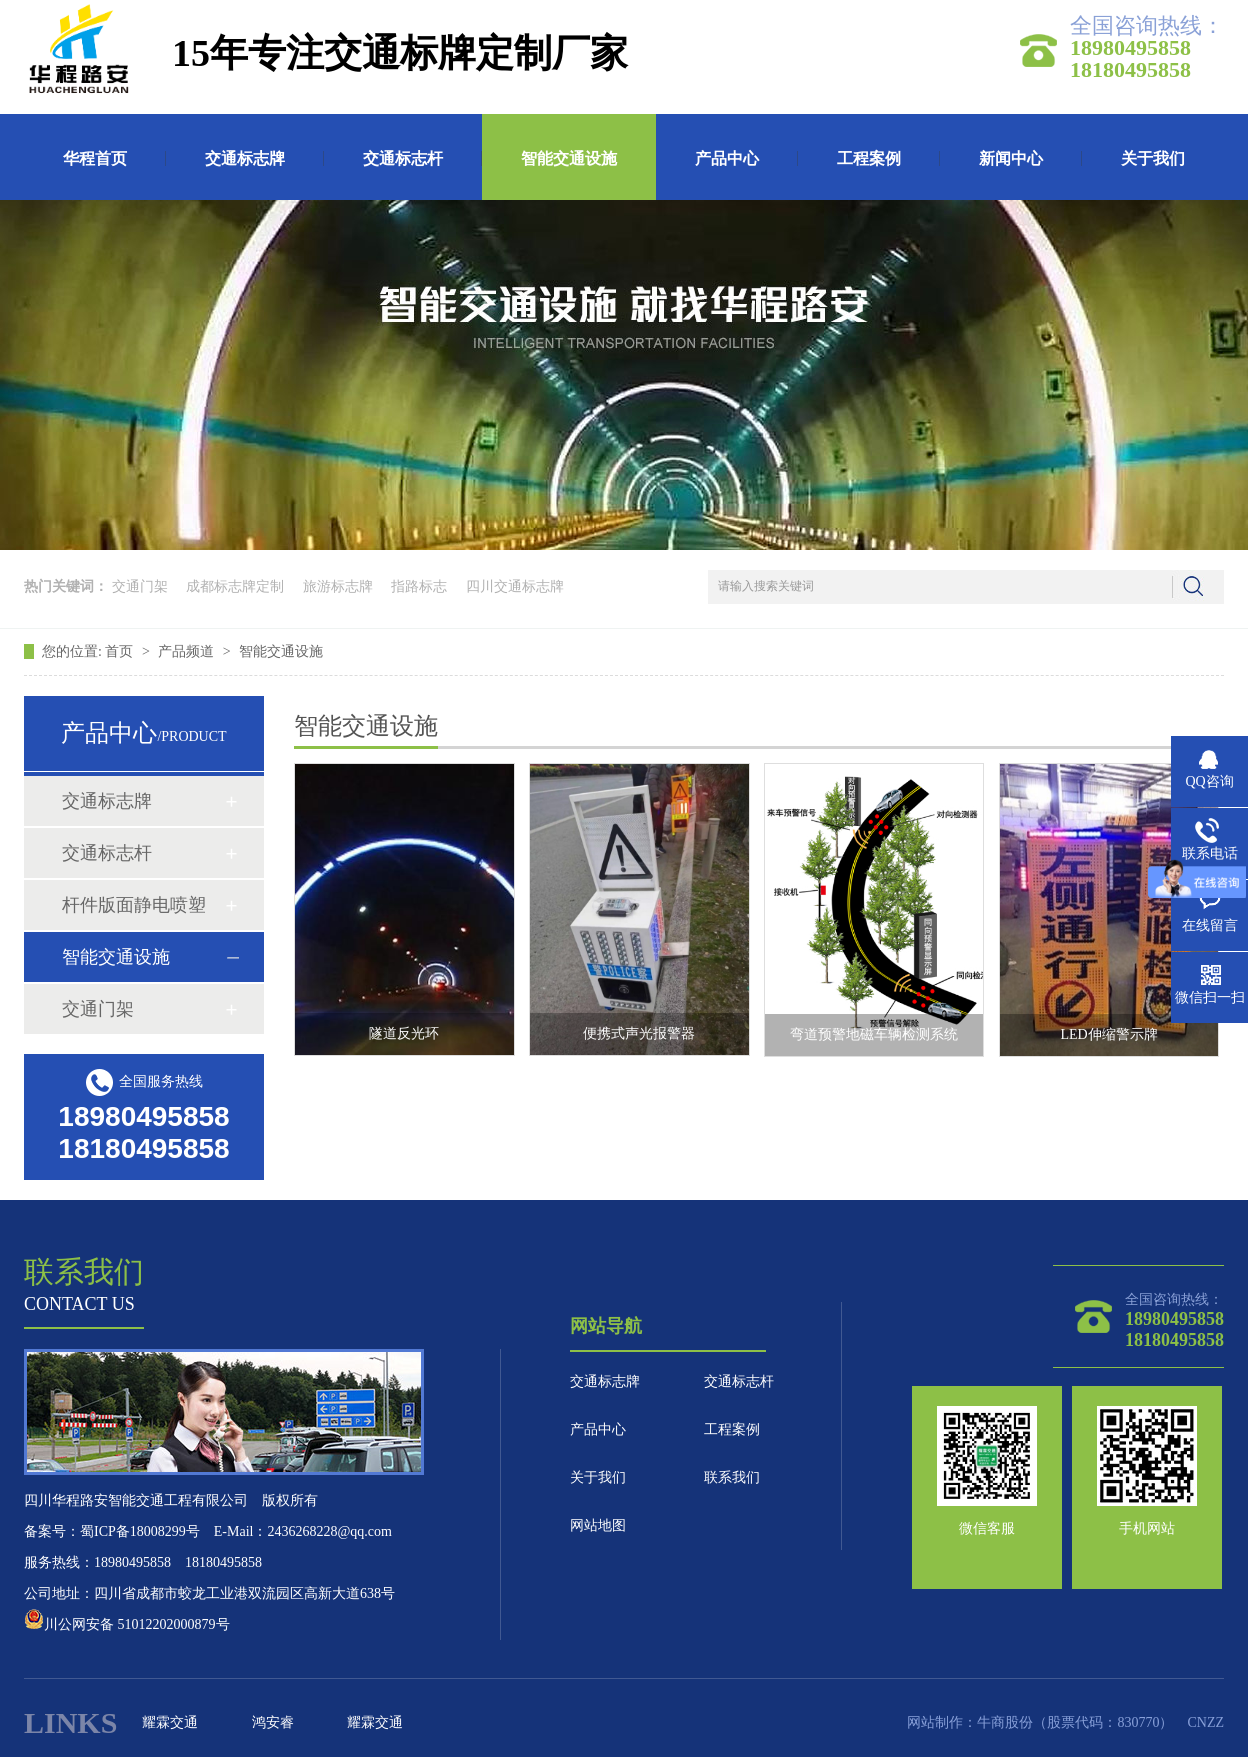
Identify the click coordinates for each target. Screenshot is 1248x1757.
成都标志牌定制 (235, 586)
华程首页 (95, 158)
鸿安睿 (273, 1722)
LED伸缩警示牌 (1109, 1034)
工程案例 (869, 158)
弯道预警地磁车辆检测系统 (874, 1034)
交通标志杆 (403, 158)
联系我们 (732, 1477)
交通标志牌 (245, 158)
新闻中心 (1011, 158)
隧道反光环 (404, 1033)
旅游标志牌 (338, 586)
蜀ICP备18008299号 (140, 1531)
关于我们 (1153, 158)
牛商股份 (1005, 1722)
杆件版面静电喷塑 (134, 905)
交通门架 (140, 586)
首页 (121, 651)
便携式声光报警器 (639, 1033)
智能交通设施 (569, 158)
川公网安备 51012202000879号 (127, 1624)
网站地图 (598, 1525)
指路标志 (419, 586)
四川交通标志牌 (515, 586)
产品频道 (188, 651)
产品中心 (727, 158)
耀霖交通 (170, 1722)
